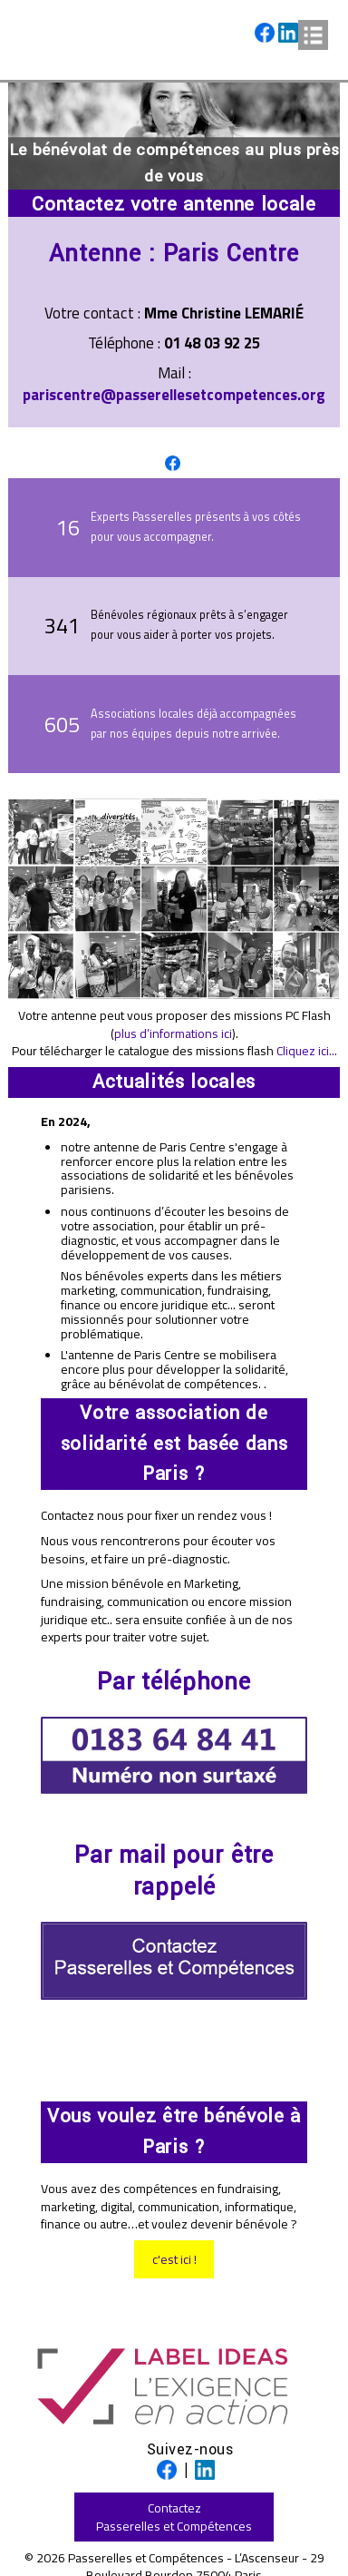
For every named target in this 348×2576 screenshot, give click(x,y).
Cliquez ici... (306, 1050)
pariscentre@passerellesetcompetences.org (174, 394)
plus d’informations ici (173, 1033)
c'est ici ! (174, 2258)
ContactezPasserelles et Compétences (174, 2516)
